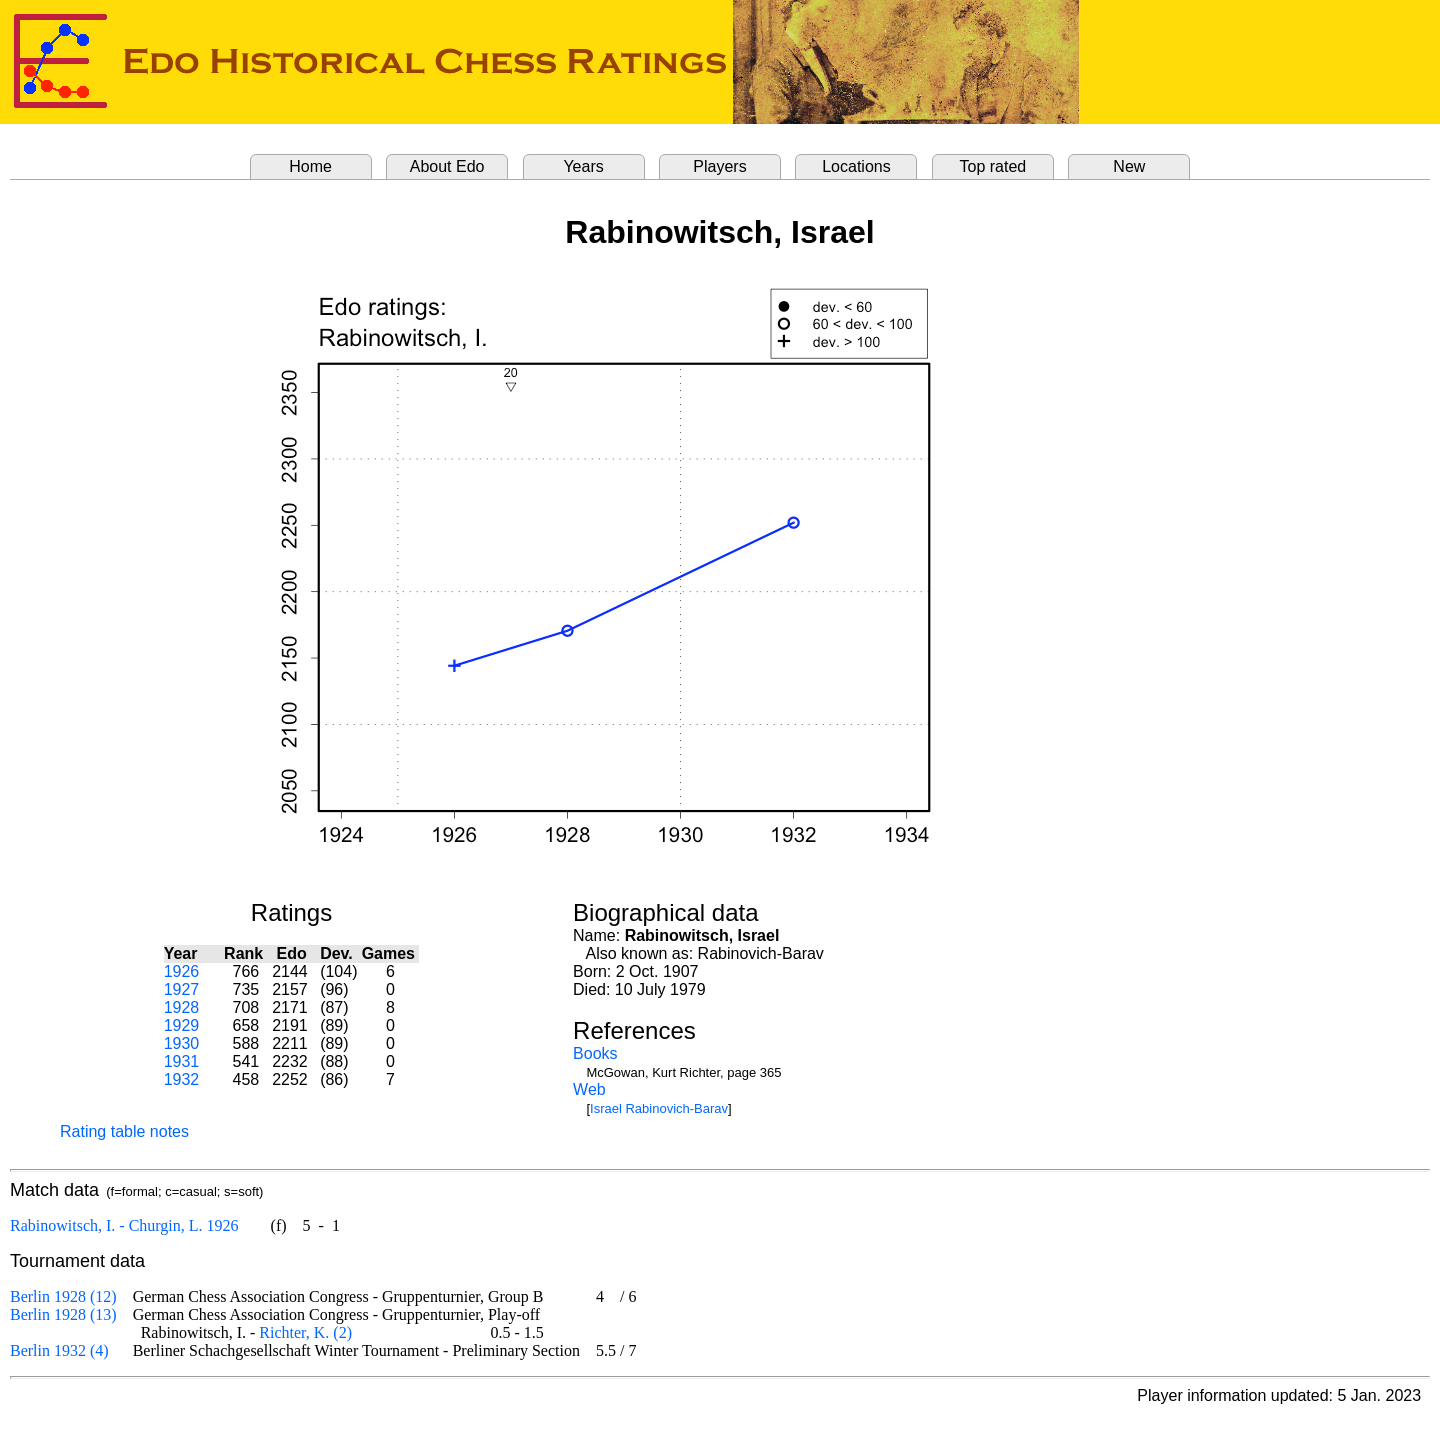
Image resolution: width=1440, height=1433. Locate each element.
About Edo (447, 166)
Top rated (993, 166)
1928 (182, 1007)
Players (719, 166)
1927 (182, 989)
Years (583, 166)
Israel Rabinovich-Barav (659, 1108)
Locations (856, 166)
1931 (182, 1061)
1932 (182, 1079)
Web (589, 1089)
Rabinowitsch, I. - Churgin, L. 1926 (124, 1225)
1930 (182, 1043)
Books (595, 1053)
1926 (182, 971)
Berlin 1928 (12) (63, 1296)
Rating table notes (124, 1131)
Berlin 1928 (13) (63, 1314)
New (1129, 166)
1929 (182, 1025)
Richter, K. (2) (305, 1332)
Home (310, 166)
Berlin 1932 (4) (59, 1350)
